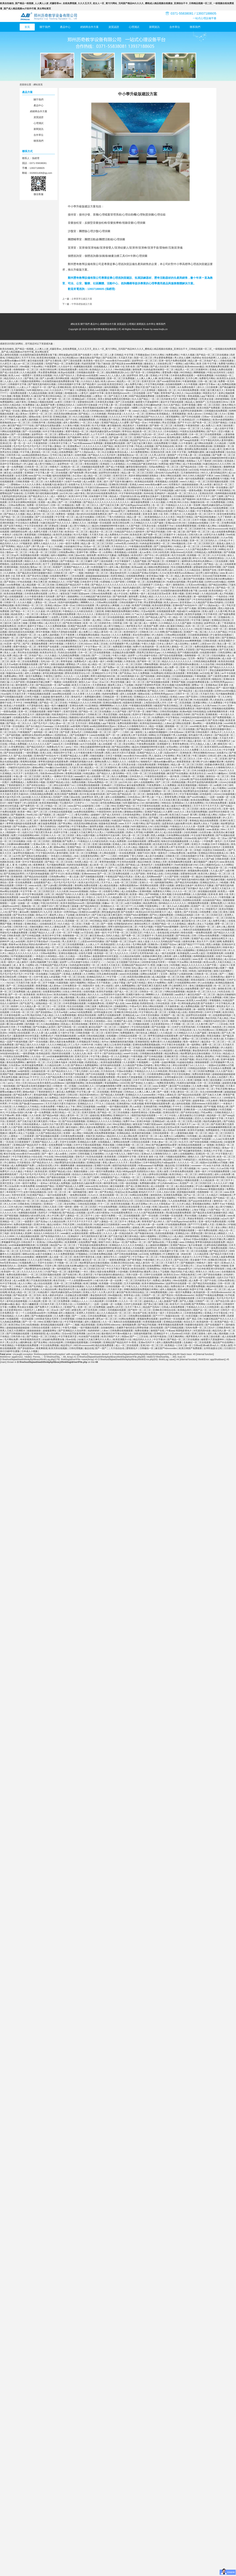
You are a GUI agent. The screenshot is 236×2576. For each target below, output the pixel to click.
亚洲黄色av (89, 979)
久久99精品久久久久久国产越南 (147, 522)
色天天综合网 (178, 555)
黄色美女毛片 (223, 1006)
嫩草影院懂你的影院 (137, 466)
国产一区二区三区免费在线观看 (104, 469)
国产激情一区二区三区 (59, 399)
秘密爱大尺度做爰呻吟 (147, 402)
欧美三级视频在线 (127, 1277)
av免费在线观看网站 (85, 811)
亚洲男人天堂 (158, 449)
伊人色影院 (158, 635)
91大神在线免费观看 (188, 390)
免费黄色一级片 (137, 593)
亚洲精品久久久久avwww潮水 (54, 688)
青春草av (13, 944)
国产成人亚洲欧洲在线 (60, 387)
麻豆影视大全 (208, 587)
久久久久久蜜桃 (175, 449)
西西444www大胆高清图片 (206, 1103)
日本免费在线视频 (77, 599)
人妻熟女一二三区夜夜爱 (22, 1136)
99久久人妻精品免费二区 (58, 926)
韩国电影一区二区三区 (97, 573)
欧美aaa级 (16, 458)
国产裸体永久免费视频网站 (85, 1065)
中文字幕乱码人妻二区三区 (153, 1012)
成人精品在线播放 (108, 885)
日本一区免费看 (83, 490)
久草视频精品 (204, 419)
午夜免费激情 (154, 785)
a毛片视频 (117, 1130)
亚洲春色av (95, 579)
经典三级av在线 (77, 555)
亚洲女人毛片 (90, 1292)
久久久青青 (79, 693)
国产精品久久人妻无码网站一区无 (37, 629)
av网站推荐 (120, 1018)
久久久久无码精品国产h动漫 (166, 941)
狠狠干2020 (144, 853)
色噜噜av (191, 461)
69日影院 (218, 461)
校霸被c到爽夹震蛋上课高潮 (219, 764)
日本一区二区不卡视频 (68, 932)
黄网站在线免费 (123, 800)
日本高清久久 (136, 776)
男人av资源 (206, 484)
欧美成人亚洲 (36, 720)
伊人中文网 (53, 1215)
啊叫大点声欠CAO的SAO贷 (138, 997)
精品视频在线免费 (194, 688)
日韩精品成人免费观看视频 (208, 552)
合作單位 (174, 27)
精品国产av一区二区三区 (63, 1245)
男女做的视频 (7, 649)
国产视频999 (74, 437)
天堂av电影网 (148, 611)
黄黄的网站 (67, 791)
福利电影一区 (41, 732)
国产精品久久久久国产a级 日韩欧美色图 (208, 859)
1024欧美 (82, 1027)
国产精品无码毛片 (36, 747)
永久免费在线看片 (186, 387)
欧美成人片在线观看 (14, 705)
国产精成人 (85, 413)
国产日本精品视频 (164, 490)
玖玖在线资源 (172, 410)
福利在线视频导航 (61, 475)
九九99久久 (76, 808)
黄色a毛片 (76, 732)
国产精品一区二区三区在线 (53, 702)
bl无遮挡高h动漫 (202, 1330)
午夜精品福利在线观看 (86, 549)
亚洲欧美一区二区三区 (68, 528)
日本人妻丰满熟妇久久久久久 (39, 1239)
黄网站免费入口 (103, 761)
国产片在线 (72, 419)
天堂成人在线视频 (141, 520)
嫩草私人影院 (29, 708)
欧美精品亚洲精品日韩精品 (35, 490)
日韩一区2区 (224, 1283)
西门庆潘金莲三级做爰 (56, 525)
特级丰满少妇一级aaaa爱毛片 (125, 390)
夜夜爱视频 (30, 534)
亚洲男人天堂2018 (74, 1218)
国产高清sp (125, 673)
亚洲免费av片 (75, 446)
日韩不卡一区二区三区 (187, 693)
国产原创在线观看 (13, 752)
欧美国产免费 (151, 626)
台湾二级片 (33, 820)
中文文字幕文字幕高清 (36, 1038)
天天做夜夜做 (172, 1006)
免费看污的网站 (226, 363)
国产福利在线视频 (88, 461)
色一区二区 (158, 505)
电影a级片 (182, 611)
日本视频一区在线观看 (107, 749)
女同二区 (50, 894)
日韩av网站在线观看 (176, 635)
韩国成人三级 (23, 867)
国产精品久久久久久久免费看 (184, 749)
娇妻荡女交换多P (185, 885)
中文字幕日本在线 (148, 629)
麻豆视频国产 (201, 862)
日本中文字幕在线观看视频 (87, 1145)
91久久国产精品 (140, 399)
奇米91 (103, 1030)
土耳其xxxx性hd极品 (196, 584)
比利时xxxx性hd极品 (215, 581)
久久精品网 (115, 738)
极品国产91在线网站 (223, 1342)
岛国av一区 (225, 814)
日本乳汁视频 (32, 696)
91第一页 (6, 1030)
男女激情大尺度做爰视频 (155, 499)
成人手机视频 (226, 593)
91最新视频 (118, 461)
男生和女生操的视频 (190, 458)
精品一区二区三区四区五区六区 (89, 1268)
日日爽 (187, 1227)
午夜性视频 (225, 897)
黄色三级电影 (58, 859)
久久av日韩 (222, 1168)
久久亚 (66, 1065)
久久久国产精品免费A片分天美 (201, 549)
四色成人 (38, 520)
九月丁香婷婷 (204, 461)
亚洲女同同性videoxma (152, 1139)
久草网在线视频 (99, 416)
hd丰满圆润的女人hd (38, 390)
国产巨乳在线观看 (108, 1050)
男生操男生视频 (195, 581)
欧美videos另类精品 (57, 717)
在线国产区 (125, 1257)
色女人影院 (152, 1030)
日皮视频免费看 (24, 520)
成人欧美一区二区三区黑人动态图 (107, 864)
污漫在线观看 (65, 579)
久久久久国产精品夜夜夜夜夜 (143, 741)
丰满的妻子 (101, 867)
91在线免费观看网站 (67, 640)
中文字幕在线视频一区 (139, 658)
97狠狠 (138, 1021)
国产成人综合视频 (9, 629)
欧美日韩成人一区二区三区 (66, 1112)
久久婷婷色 (10, 573)
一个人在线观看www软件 (80, 1280)
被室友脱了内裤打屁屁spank (75, 593)
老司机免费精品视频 (110, 803)
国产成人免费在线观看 (29, 691)
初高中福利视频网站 (68, 602)
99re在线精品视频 (64, 1156)
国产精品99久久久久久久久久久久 (73, 499)
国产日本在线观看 (191, 416)
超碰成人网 (138, 1227)
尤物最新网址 (121, 1006)
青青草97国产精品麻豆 (154, 729)
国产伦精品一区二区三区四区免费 (132, 564)
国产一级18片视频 (225, 688)
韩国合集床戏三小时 (191, 1274)
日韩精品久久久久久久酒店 (113, 1174)
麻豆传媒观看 (132, 971)
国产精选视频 (83, 1248)
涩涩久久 (199, 1118)
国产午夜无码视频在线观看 (74, 968)
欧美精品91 (216, 1050)
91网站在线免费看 (139, 1195)
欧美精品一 (171, 1345)
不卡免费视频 (24, 1027)
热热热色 (24, 567)
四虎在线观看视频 (164, 1233)
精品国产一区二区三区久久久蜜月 (84, 859)
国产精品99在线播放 (205, 517)
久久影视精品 (118, 464)
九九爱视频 (6, 959)
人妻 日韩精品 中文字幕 (121, 354)
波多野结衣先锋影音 (109, 472)
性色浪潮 (85, 425)
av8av (73, 1012)
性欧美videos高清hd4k (52, 773)
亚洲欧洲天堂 (171, 1056)
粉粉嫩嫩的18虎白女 (82, 779)
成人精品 (179, 1236)
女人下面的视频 (178, 859)
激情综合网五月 (142, 923)
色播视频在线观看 (83, 366)
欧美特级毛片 (131, 632)
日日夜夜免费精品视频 (80, 396)
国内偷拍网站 (153, 803)
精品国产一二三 (65, 814)
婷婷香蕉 (22, 758)
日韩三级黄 (91, 1006)
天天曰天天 (46, 1068)
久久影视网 (83, 676)
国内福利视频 (94, 903)
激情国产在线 (210, 570)
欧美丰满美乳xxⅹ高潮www (218, 747)
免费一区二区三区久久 (87, 505)
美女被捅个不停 (178, 741)
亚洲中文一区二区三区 (41, 413)
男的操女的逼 (115, 413)
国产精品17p (148, 909)
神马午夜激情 (148, 758)
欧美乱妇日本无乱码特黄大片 (151, 912)
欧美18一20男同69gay (66, 912)
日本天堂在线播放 (150, 1015)
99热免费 (59, 979)
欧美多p (23, 944)
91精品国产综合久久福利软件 (130, 531)
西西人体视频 (123, 826)
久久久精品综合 (193, 570)
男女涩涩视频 (169, 422)
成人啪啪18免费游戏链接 (157, 567)
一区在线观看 (27, 1318)
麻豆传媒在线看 (36, 360)
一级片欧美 (78, 570)
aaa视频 (101, 1106)
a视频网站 (180, 1136)
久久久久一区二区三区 (185, 891)
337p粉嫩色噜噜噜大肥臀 (109, 1086)
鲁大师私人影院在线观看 (132, 767)
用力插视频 (190, 1168)
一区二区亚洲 (220, 758)
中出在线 (49, 1156)
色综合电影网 (209, 357)
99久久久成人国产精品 (119, 838)
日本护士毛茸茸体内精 (142, 953)
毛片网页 (105, 971)
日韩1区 (212, 755)
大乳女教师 (212, 1100)
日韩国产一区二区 (151, 1295)
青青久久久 (202, 1271)
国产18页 (111, 794)
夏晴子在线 (6, 702)
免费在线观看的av (129, 885)
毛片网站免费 (139, 944)
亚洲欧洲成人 (115, 490)
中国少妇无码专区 (216, 372)
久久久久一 (70, 676)
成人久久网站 (25, 1283)
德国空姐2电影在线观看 (143, 1115)
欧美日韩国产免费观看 (209, 408)
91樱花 (101, 540)
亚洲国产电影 (7, 1074)
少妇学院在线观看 (98, 629)
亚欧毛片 (215, 791)
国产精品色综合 (189, 466)
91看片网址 (139, 823)
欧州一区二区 (23, 1080)
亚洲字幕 (194, 537)
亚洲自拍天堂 (103, 614)
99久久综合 (183, 502)
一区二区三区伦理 (150, 590)
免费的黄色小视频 (36, 782)
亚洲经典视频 (7, 522)
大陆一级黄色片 (167, 508)
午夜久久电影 (148, 643)
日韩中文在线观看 (9, 461)
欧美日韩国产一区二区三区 (82, 590)
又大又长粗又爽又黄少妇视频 (174, 800)
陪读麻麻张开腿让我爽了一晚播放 (44, 682)
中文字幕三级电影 (200, 620)
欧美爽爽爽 (71, 1242)
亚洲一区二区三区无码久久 (204, 540)
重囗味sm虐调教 (15, 1024)
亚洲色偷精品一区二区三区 (68, 1159)
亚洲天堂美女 (7, 1183)
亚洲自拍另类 (229, 408)
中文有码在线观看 (202, 599)
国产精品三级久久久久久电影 (31, 1044)
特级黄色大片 (53, 608)
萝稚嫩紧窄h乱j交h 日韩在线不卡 (18, 1242)
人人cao (146, 897)
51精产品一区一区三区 (134, 1074)
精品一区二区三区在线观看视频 (189, 617)
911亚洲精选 (92, 705)
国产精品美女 (95, 649)
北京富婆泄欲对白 (160, 1024)
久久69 (190, 847)
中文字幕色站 (173, 717)
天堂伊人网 (51, 1265)
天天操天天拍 (207, 693)
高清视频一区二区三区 (199, 555)
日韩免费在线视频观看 (88, 785)
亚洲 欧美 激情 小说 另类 (156, 514)
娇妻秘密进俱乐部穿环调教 (208, 567)
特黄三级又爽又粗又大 (212, 390)
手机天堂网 (221, 1089)
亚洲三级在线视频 (101, 844)
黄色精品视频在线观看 (52, 1324)
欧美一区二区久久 (103, 1000)
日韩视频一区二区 (136, 581)
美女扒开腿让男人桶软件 (222, 1239)
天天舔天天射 (125, 357)
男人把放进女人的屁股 (222, 699)
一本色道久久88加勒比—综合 (146, 478)
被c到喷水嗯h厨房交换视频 (31, 699)
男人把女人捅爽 (182, 357)
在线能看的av (225, 525)
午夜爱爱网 (51, 366)
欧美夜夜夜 (30, 994)
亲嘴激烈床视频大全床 (32, 461)
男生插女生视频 (180, 540)
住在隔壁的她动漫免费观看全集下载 (39, 354)
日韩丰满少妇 (38, 717)
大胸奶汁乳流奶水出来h (25, 428)
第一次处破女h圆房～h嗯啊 (124, 408)
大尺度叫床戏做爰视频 (45, 449)
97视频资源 (26, 543)
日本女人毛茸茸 (59, 1118)
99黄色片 (55, 466)
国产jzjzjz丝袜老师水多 (200, 1201)
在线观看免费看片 (59, 576)
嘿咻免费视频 (151, 664)
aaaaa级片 (201, 720)
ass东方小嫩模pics (218, 773)
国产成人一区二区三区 (126, 991)
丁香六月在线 (176, 587)
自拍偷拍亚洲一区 (40, 1071)
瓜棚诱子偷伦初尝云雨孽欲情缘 (132, 1327)
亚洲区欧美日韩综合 (105, 608)
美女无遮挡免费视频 (197, 811)
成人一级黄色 (150, 623)
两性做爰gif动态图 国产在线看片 (75, 354)
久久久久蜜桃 (93, 693)
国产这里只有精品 (13, 525)
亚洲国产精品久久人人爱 (77, 567)
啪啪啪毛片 (147, 761)
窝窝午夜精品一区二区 (77, 431)
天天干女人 (107, 882)
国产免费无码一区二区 (32, 806)
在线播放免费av (21, 717)
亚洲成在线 (104, 520)
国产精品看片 (89, 384)
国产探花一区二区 (143, 1100)
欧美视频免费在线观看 (218, 366)
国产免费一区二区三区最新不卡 (159, 534)
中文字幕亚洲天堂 (67, 1336)
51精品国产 (56, 974)
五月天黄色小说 (64, 1304)
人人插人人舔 (126, 1159)
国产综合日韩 (181, 1260)
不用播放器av (142, 354)
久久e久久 (58, 920)
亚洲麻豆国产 (185, 599)
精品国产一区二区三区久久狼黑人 (171, 918)
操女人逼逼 (154, 637)
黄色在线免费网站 (99, 558)
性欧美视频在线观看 (55, 437)
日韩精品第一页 (173, 419)
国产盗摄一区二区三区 (121, 437)
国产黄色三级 (31, 378)
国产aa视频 (64, 685)
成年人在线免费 (128, 693)
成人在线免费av (129, 891)
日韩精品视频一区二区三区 (98, 732)
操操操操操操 (34, 1330)
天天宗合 (217, 1053)
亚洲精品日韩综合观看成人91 (213, 853)
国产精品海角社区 (9, 366)
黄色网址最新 (174, 437)
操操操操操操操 (190, 484)
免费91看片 (156, 1041)
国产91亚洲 (198, 714)
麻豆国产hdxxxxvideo (166, 1348)
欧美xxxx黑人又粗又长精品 (14, 549)
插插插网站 (74, 596)
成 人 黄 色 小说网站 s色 (19, 864)
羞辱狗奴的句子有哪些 (177, 1139)
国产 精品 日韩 (208, 988)
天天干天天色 (28, 357)
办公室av (77, 475)
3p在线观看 (91, 658)
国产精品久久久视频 (184, 511)
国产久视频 (191, 608)
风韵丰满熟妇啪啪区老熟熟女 (144, 475)
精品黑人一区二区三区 (128, 381)
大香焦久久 (176, 514)
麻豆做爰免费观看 (215, 452)
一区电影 (171, 962)
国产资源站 (10, 581)
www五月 (58, 744)
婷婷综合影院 (206, 1174)
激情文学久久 (135, 1068)
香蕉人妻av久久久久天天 (19, 1000)
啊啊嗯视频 (200, 372)
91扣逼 (157, 428)
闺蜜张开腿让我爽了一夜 (119, 410)
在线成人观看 (119, 770)
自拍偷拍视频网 (174, 384)
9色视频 (45, 555)
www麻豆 (65, 1233)
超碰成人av (15, 1189)
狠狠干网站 (175, 464)
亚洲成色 (229, 461)
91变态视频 (225, 1109)
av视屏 (217, 785)
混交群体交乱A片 (150, 770)
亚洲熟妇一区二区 (161, 791)
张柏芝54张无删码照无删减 (81, 900)
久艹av (72, 443)
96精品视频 (98, 1147)
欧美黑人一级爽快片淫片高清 (72, 649)
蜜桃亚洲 (180, 378)
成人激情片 (131, 791)
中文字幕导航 (179, 396)
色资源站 (81, 870)
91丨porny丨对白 (70, 747)
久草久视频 (165, 894)
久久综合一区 (38, 1056)
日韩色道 (127, 959)
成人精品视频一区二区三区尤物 (38, 584)
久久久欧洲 (63, 891)
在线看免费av (163, 396)
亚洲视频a (120, 1239)
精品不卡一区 (39, 387)
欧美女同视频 (73, 873)
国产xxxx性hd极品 (196, 797)
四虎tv (129, 832)
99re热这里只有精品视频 (176, 979)
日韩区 (103, 1310)
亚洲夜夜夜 (211, 714)
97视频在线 (120, 658)
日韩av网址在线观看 (107, 602)
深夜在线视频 (58, 664)
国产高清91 (26, 637)
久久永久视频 (158, 502)
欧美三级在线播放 (212, 1080)
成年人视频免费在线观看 (40, 1230)
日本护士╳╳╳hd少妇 (87, 803)
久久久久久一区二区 (134, 413)
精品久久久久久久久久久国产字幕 (199, 965)
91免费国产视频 (211, 1265)
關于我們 (45, 27)
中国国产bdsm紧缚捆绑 (136, 915)
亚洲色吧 (11, 1121)
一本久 (50, 1021)
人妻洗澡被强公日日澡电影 (191, 1115)
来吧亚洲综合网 (107, 817)
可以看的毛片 (66, 803)
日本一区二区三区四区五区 (201, 543)
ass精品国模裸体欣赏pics (35, 455)
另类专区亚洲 (18, 1195)
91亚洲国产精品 (35, 1195)
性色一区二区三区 (70, 608)
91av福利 (6, 693)
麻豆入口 (44, 428)
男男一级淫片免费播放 (30, 676)
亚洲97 (223, 820)
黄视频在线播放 (216, 1189)
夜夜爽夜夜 (88, 608)
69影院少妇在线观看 (19, 1033)
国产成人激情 (23, 1209)
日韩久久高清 (58, 1030)
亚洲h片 (227, 449)
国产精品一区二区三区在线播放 (212, 354)
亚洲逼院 (105, 464)
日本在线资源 (62, 726)
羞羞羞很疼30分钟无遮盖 (106, 956)
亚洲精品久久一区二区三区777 (117, 906)
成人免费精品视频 (226, 384)
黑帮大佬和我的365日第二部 (105, 676)
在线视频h (112, 1035)
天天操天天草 (19, 693)
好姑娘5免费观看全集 (198, 682)
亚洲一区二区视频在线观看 (32, 711)
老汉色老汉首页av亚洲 (159, 593)
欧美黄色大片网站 (36, 1177)
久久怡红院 (6, 1106)
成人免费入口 (208, 425)
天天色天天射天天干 (197, 670)
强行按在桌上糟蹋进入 (147, 1033)
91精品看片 (44, 1292)
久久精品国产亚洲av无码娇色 (143, 573)
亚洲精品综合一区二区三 (133, 637)
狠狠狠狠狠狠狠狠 (153, 419)
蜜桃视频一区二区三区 (117, 449)
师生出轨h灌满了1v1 (64, 785)
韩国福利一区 (205, 785)
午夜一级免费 (127, 387)
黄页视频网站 (173, 416)
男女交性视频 (118, 682)
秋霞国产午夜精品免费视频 (210, 1295)
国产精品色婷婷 (57, 1094)
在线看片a (74, 484)
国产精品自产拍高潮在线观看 (28, 909)
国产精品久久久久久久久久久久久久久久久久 (106, 502)
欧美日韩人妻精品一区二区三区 (176, 646)
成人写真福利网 (17, 817)
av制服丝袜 (195, 611)
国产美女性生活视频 (38, 576)
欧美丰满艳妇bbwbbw (153, 1283)
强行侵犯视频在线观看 (47, 493)
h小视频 (47, 475)
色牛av (105, 1041)
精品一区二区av (219, 838)
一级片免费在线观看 (207, 1230)
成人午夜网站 (219, 788)
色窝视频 (125, 749)
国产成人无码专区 (111, 814)
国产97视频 (210, 1106)
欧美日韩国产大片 (110, 1336)
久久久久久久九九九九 (120, 1198)
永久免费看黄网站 (140, 452)
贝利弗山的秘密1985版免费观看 (148, 1097)
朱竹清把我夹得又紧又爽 (94, 1236)
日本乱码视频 (172, 873)
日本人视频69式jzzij (209, 864)
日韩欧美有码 (224, 1327)
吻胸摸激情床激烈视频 (157, 767)
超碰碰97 (96, 814)
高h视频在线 (71, 393)
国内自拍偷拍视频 (146, 640)
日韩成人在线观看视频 (150, 1130)
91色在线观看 (201, 699)
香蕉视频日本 (170, 738)
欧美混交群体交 (115, 384)
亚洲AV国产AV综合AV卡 (185, 605)
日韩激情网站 (70, 1000)
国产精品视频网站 (135, 461)
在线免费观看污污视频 (166, 443)
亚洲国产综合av (142, 437)
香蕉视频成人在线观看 (167, 481)
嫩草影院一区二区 (9, 729)
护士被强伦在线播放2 (221, 635)
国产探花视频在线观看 (158, 682)
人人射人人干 (24, 387)
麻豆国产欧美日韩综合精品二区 (50, 396)
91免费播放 (29, 405)
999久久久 (216, 1097)
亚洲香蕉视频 (110, 758)
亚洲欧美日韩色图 (118, 484)
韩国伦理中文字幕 (62, 752)
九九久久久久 (186, 629)
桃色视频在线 (63, 587)
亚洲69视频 (145, 891)
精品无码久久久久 (13, 378)
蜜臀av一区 (198, 685)
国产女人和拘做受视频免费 (164, 458)
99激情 (23, 1227)
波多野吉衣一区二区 (26, 499)
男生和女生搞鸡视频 (28, 652)
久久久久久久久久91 (166, 596)
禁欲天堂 (140, 387)
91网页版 (163, 464)
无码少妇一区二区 (49, 661)
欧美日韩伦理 (192, 587)
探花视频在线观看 (207, 891)
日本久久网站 (157, 354)
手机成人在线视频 (144, 446)
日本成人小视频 (29, 1351)
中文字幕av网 (7, 1115)
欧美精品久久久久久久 (101, 369)
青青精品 (194, 820)
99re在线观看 (180, 1280)
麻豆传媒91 (72, 1127)
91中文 (7, 909)
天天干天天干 (203, 496)
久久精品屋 (167, 1033)
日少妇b (44, 419)
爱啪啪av (16, 484)
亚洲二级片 (103, 481)
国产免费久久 (47, 779)
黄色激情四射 (81, 579)
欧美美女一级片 (147, 1000)
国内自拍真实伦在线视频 (22, 632)
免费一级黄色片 (26, 658)
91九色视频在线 (72, 829)
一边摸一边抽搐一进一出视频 (24, 903)
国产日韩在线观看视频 (126, 1254)
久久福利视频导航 (149, 614)
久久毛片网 (10, 608)
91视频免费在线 (96, 1003)
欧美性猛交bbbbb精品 (151, 723)
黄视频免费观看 (87, 419)
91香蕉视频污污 (99, 567)
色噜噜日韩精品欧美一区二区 (89, 791)
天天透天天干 (172, 1262)
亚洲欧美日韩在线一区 (220, 1260)
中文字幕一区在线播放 (216, 487)
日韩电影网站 (154, 372)
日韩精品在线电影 (184, 915)
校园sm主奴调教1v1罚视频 (214, 1162)
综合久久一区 (34, 817)
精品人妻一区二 (46, 499)
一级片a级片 (11, 929)
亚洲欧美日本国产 (60, 708)
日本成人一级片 (163, 584)
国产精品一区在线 (10, 410)
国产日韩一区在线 (131, 1265)
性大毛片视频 (99, 425)
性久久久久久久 (86, 614)
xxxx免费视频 (13, 584)
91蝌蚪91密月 (161, 859)
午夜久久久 (150, 932)
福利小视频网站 (59, 555)
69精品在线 (149, 1127)
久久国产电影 (133, 525)
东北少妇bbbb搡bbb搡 (211, 1091)
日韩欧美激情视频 (193, 1106)
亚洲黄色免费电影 (188, 399)
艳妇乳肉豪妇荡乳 (18, 416)
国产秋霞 (156, 897)
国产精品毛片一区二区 (90, 909)
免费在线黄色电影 (201, 1074)
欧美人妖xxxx (108, 381)
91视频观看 (12, 1318)
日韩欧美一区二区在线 (206, 974)
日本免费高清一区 (72, 985)
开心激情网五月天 (168, 794)
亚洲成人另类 (160, 862)
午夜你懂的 (155, 422)
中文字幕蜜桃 (55, 1251)
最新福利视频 (43, 714)
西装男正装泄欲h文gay (118, 540)
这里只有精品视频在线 (35, 1192)
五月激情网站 (18, 390)
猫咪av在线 (144, 693)
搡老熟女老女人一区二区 (62, 870)
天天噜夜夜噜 (204, 1027)
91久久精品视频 (81, 416)
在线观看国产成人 (43, 882)
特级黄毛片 (212, 909)
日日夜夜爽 (212, 387)
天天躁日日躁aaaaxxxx (97, 487)
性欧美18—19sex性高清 (168, 558)
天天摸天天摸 (153, 838)
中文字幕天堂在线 (186, 1177)
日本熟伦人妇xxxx (174, 549)
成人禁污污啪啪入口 (45, 464)
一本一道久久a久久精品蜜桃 (175, 906)
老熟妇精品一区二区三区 (49, 1003)
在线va (124, 1218)
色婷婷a (196, 357)
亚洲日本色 (187, 867)
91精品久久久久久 (63, 1050)
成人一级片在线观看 (165, 953)
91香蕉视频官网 (176, 829)
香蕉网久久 (27, 396)
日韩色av (128, 1091)
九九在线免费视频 (177, 1201)
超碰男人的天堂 (115, 1307)
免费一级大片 (11, 469)
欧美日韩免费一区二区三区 (77, 844)
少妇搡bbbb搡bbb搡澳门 (37, 617)
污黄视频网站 (133, 729)
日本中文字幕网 (213, 1012)
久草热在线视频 (30, 1289)
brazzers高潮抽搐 (79, 891)
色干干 (46, 564)
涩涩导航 (87, 829)
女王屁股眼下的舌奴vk (128, 962)
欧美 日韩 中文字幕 (207, 363)
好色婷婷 (47, 920)
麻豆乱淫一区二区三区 (94, 1260)
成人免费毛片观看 (38, 531)
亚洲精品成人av (131, 1015)
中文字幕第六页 (224, 1153)
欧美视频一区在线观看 (100, 522)
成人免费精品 (36, 959)
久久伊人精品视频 (165, 487)
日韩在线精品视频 (95, 1035)
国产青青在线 (150, 1068)
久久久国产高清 (224, 1071)
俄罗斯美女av (101, 779)
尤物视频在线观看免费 (93, 466)
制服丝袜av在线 (14, 673)
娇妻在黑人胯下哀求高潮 (134, 735)
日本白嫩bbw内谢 (153, 405)
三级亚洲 (98, 611)
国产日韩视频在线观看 (12, 696)
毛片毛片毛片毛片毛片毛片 (27, 446)
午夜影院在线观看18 (156, 776)
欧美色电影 (196, 962)
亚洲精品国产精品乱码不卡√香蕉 (73, 584)
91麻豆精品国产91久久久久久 (149, 416)
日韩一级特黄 (65, 1206)
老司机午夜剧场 (44, 658)
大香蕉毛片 (71, 643)
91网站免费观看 (19, 888)
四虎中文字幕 (61, 832)
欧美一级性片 (8, 962)
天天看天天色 (13, 1124)
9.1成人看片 (215, 449)
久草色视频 (222, 396)
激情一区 (93, 1192)
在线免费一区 (114, 1089)
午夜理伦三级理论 (53, 676)
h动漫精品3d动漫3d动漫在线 (196, 717)
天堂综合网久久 (174, 1313)
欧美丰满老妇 (130, 738)
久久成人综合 (124, 944)
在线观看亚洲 (70, 682)
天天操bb (230, 1038)
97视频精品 (203, 1097)
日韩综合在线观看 (85, 605)
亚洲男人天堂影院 (185, 649)
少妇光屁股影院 (104, 729)
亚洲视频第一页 (222, 446)
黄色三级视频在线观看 (201, 985)
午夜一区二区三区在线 (74, 976)
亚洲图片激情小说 (135, 994)
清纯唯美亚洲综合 (13, 1097)
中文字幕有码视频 (189, 794)
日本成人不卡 (226, 540)
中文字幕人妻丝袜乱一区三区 (35, 452)
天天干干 (117, 968)
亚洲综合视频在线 (112, 702)
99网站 (222, 549)
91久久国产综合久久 (64, 375)
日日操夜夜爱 (103, 688)
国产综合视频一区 (161, 1027)
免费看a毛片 (81, 661)
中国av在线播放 (125, 1071)
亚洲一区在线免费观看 (20, 882)
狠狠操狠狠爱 (202, 1062)
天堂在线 (92, 399)
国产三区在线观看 (125, 402)
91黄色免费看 (48, 1106)
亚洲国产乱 (70, 1307)
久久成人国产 (217, 870)
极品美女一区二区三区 (101, 531)
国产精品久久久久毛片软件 (102, 455)
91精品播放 (89, 773)
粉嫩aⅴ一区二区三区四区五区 (96, 1097)
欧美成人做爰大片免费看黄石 (177, 806)
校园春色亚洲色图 (132, 702)
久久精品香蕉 (202, 1254)
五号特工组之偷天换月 (62, 455)
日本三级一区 (185, 1345)
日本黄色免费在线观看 (182, 375)
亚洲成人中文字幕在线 (216, 1313)
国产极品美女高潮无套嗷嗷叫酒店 (35, 573)
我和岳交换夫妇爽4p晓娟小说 (73, 1265)
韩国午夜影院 (203, 708)
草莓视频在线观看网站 (223, 708)
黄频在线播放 (81, 1171)
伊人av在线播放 (206, 982)
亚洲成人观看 (215, 520)
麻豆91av (24, 1077)
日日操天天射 (47, 1304)
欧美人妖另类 (57, 1127)
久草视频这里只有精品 (108, 419)
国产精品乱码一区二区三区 (131, 794)
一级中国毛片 (170, 478)
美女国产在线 (140, 1313)
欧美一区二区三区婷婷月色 (192, 528)
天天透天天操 (96, 534)
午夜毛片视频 (146, 926)
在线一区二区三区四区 (39, 841)
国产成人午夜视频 (115, 466)
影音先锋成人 (80, 387)
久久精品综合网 (209, 593)
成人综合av (230, 959)
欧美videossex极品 (195, 366)
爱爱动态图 (197, 1233)
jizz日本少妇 (66, 493)
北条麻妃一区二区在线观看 (132, 888)
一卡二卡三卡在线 (166, 1115)
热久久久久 (94, 994)
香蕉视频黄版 (179, 413)
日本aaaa (180, 1000)
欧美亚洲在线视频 (46, 357)
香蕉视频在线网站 (201, 1204)
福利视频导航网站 (164, 882)
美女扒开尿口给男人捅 (160, 570)
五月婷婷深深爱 (175, 1047)
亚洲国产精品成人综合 (58, 782)
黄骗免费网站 (134, 1127)
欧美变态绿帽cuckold (58, 867)
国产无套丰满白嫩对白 (122, 481)
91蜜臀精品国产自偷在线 (118, 720)
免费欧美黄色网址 (166, 1083)
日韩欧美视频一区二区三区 (30, 481)
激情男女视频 (96, 826)
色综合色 (182, 534)
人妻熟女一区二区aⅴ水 (45, 602)
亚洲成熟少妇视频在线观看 (178, 1009)
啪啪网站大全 (81, 1124)
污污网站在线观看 (86, 540)
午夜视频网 (143, 1062)
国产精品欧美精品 (52, 1130)
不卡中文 (18, 702)
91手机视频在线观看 (21, 956)
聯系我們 (195, 27)
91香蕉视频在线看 (152, 1321)
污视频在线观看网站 (30, 381)
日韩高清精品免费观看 (205, 661)
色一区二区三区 (222, 985)
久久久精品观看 (28, 372)
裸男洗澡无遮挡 (118, 487)
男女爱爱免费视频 (163, 357)
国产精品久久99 (155, 691)
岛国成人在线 (227, 626)
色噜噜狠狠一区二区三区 (26, 369)
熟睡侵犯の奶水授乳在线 (82, 717)
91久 (115, 947)
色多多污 (187, 1257)
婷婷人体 (164, 626)
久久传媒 (126, 605)
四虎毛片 (79, 1018)
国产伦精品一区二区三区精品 (42, 1336)
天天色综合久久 (119, 546)
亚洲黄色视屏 (85, 1000)
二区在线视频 (129, 469)
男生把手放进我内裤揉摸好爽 (21, 558)
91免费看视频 (218, 502)
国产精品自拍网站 (218, 584)
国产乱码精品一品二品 (41, 1286)
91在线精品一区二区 (203, 1227)
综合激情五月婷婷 (181, 714)
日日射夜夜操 (183, 1165)
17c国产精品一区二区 (150, 408)
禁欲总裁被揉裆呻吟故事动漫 (95, 747)
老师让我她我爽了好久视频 (44, 962)
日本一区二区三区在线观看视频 (205, 434)
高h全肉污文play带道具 (167, 472)
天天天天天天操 (195, 487)
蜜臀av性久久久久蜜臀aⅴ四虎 (74, 434)
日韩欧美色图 (210, 640)
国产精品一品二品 (213, 564)
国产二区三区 (163, 782)
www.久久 (105, 375)
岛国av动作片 (171, 752)
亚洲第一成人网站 (47, 502)
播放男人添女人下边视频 (121, 685)
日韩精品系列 (13, 357)
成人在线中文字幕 (224, 428)
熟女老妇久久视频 (142, 720)
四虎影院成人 (62, 735)
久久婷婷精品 (101, 484)
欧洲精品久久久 (57, 581)
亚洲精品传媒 (94, 1162)
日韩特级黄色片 (78, 714)
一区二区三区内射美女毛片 (164, 399)
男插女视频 (109, 1145)
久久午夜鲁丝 (63, 779)
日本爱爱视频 (72, 744)
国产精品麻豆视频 (215, 879)
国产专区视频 (217, 1086)
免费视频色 (124, 555)
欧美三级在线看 (225, 425)
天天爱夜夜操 (99, 685)
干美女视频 (44, 708)
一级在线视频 (155, 879)
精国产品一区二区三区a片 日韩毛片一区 (214, 1310)
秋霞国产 (58, 567)
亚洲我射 (29, 472)
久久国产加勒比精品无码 (49, 1133)
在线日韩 (83, 369)
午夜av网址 (37, 366)
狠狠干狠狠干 (55, 711)
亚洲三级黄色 (8, 387)
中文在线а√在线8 (41, 408)
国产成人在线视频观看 (12, 596)
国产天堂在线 (191, 912)
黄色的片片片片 (147, 1192)
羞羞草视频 (74, 1271)
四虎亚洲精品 (118, 576)
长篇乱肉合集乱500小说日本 (55, 879)
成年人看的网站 (71, 422)
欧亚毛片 (175, 1304)
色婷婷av (101, 1136)
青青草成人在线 (180, 537)
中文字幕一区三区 (64, 517)
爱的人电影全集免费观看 (63, 1041)
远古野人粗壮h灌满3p (207, 573)
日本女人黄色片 (165, 643)
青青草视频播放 (127, 788)
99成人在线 (22, 1286)
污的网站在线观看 (115, 832)
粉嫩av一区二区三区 (113, 903)
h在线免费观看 (221, 508)
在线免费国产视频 (87, 1242)
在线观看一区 (187, 876)
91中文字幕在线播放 (53, 431)
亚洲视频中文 (173, 561)
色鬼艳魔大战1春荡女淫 (54, 484)
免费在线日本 (105, 1006)
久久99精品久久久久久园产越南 (175, 623)
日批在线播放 (218, 655)
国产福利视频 (13, 735)
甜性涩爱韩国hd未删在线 (186, 664)
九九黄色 (84, 640)
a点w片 (225, 1218)
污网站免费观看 (8, 691)
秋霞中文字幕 (197, 1289)
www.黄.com (226, 573)
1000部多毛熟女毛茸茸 (59, 838)
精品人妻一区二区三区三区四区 (137, 472)
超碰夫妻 (186, 558)
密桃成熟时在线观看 (33, 437)
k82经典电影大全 (130, 676)
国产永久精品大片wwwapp (40, 726)
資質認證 (113, 27)
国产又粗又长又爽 (109, 505)
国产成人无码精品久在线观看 (15, 540)
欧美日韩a (14, 1324)
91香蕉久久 (84, 741)
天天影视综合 (24, 1162)
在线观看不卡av (165, 525)
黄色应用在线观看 (87, 1015)
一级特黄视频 (93, 570)
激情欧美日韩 (225, 988)
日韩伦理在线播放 (169, 711)
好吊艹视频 (153, 393)
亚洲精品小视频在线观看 (41, 402)
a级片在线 (180, 490)
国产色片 (212, 431)
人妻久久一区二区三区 (62, 929)
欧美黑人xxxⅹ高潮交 (197, 1000)
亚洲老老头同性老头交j (43, 649)
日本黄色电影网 (68, 749)
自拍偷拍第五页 (48, 923)
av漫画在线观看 (74, 1030)
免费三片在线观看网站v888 (25, 835)
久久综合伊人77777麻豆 (62, 390)
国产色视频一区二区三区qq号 (121, 941)
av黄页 (59, 402)
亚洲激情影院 (142, 1041)
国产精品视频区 (170, 938)
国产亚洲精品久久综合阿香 (125, 1180)
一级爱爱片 (26, 375)
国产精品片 (149, 587)
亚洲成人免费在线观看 (221, 369)
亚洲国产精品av (178, 1245)
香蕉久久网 (146, 1180)
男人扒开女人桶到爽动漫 (156, 929)
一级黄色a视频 (194, 490)
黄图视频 (56, 841)
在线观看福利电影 (222, 1015)
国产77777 (152, 461)
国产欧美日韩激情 (72, 623)
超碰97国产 (119, 729)
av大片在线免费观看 (85, 478)
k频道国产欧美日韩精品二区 (168, 705)
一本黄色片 (6, 534)
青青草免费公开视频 (223, 546)
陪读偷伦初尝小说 (22, 449)
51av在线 (56, 941)
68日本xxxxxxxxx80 (84, 1345)
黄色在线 (137, 405)
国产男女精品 (107, 1192)
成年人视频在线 (168, 1289)
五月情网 (171, 387)
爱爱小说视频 (167, 885)
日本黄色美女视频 (104, 402)
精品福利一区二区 (53, 1089)
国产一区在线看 (150, 1215)
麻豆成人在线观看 (13, 472)
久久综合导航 (140, 570)
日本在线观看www (136, 1239)
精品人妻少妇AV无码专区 (188, 576)
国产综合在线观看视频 (171, 655)
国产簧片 (61, 596)
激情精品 (68, 549)
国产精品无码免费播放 (143, 540)
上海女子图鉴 (119, 982)
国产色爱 (65, 732)
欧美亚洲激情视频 (187, 785)
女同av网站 (172, 747)
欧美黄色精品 (156, 549)
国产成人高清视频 (119, 440)
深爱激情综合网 (85, 402)
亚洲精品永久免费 (87, 1142)
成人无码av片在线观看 (172, 614)
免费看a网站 (172, 354)
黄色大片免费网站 (157, 982)
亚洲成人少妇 (119, 844)
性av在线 (71, 1339)
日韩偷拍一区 (25, 976)
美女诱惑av (85, 956)
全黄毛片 (27, 829)
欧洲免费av (134, 770)
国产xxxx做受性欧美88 (169, 381)
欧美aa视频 (132, 1192)
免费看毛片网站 (207, 378)
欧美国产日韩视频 (141, 605)
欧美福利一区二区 (10, 1271)
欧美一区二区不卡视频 (43, 982)
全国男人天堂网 (59, 617)
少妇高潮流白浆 (84, 1224)
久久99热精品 (169, 652)
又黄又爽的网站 (176, 1336)
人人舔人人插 (118, 375)
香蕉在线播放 (214, 1035)
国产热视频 (143, 366)
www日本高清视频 (129, 974)
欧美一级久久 (210, 726)
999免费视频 (31, 702)
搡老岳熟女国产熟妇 (90, 357)
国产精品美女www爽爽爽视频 (127, 363)
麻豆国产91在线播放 (194, 579)
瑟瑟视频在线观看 (60, 564)
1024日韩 (125, 1083)
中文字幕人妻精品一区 (54, 446)
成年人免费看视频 (182, 956)
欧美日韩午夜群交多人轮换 (200, 1206)
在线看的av (132, 779)
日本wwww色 (194, 817)
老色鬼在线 (125, 714)
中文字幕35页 (210, 614)
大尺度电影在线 (35, 705)
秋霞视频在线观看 (29, 555)
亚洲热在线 (57, 1218)
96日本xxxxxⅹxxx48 (217, 528)
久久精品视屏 (97, 1301)
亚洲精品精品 (124, 1133)
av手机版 (181, 487)
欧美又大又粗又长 (81, 685)
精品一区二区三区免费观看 (147, 867)
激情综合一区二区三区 (218, 776)
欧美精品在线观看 (144, 481)
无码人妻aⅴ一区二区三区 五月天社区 (68, 723)
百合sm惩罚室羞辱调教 (215, 576)
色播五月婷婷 (100, 490)
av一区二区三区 (201, 1124)
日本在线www (176, 732)
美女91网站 (129, 744)
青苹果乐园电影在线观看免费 (53, 761)
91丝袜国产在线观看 (201, 1139)
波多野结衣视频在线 (73, 487)
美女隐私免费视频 (209, 1047)
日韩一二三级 (102, 806)
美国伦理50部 (196, 1012)
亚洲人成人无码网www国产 (149, 876)
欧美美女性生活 (48, 652)
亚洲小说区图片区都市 (27, 879)
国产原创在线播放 (212, 1274)
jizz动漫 (102, 384)
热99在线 (148, 493)
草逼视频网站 (111, 1083)
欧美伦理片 (137, 555)
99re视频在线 (179, 543)
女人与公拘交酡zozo (68, 357)
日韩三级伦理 (171, 440)
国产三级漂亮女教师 (218, 676)
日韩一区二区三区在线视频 (181, 729)
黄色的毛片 (166, 664)
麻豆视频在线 (114, 425)
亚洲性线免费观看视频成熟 (147, 1044)
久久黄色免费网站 (195, 803)
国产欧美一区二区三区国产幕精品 (210, 422)
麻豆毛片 (4, 667)
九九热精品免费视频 (79, 617)
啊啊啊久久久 (88, 602)
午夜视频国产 (25, 732)
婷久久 (201, 387)
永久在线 (95, 1071)
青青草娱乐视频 (130, 1139)
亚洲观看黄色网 (142, 850)
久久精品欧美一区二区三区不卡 (199, 514)
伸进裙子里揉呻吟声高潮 (148, 685)
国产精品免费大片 (62, 1018)
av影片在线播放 (133, 903)
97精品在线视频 (77, 994)
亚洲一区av (69, 605)
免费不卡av (129, 1121)
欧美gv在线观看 (66, 372)
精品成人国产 (48, 1201)
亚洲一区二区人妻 (36, 399)
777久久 (99, 1103)
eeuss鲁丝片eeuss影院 (118, 360)
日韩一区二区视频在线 (210, 466)
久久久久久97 (220, 1183)
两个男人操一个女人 (43, 546)
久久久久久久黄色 (31, 484)
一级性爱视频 (31, 752)
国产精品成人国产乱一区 (159, 617)
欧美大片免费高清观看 (32, 791)
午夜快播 (86, 1038)
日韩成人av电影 (171, 1239)
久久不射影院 (112, 1147)
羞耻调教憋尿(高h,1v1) (118, 372)
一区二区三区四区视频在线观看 (212, 481)
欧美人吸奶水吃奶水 (46, 1168)
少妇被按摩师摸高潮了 (72, 646)
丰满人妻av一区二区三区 (138, 1109)
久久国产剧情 (118, 581)
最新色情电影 (96, 387)
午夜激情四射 (193, 425)
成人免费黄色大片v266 (117, 534)
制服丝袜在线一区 (200, 502)
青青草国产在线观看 (48, 646)
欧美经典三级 (70, 738)
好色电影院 (206, 794)
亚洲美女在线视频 (43, 375)
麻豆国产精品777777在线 (21, 425)
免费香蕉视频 (42, 1047)
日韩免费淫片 (156, 410)
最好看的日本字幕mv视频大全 (117, 1333)
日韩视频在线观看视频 (76, 1342)
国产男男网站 (8, 546)
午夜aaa (198, 867)
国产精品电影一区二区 (218, 826)
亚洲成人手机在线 (137, 1018)
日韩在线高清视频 (87, 1204)
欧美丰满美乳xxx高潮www (181, 573)
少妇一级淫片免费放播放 (102, 1171)
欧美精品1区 (189, 419)
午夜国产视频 (20, 959)
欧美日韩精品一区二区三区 (30, 605)
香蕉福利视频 (197, 1018)
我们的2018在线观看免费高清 (102, 493)
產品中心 (65, 27)
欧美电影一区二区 (120, 688)
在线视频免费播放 (135, 576)
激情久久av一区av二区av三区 (94, 682)
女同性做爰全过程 (52, 691)
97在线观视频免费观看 (110, 458)
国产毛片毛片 (41, 723)
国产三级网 (218, 496)
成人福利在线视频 (181, 1103)
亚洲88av (150, 413)
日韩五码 (101, 517)
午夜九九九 (120, 1153)
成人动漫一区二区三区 (93, 988)
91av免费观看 (25, 900)
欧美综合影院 (138, 1268)
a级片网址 (190, 363)
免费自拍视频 (79, 782)
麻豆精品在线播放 (38, 549)
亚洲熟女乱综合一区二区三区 (163, 1059)
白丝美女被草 (214, 1304)
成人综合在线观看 (204, 691)
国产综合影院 (153, 823)
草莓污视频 (15, 968)
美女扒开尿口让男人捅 (35, 458)
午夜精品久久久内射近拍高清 (172, 469)
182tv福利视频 (112, 1024)
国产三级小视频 (66, 1248)
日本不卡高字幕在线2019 (146, 1080)
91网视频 (52, 1313)
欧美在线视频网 (94, 1083)
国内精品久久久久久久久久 (173, 903)
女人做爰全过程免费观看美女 (91, 1289)
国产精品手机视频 (156, 531)
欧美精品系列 (185, 1310)
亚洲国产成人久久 (18, 440)
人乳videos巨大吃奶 (180, 1333)
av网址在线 (93, 708)
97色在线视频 (25, 581)
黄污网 (195, 761)
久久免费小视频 (209, 738)
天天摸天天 (112, 988)
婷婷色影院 (6, 508)
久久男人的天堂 (157, 455)
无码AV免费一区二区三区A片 (200, 1327)
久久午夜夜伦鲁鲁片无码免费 (40, 596)
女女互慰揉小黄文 (34, 770)
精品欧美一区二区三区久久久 (148, 431)
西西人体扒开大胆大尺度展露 (120, 752)
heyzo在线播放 (194, 393)
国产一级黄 (106, 923)
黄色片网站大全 (163, 1065)
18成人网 (231, 1268)
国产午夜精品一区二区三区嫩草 (76, 561)
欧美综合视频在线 (120, 520)
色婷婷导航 (64, 826)
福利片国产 (203, 838)
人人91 (3, 912)
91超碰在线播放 (185, 1062)
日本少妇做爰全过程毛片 (205, 770)
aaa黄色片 (180, 994)
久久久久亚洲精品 (99, 440)
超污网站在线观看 (204, 443)
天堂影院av (56, 549)
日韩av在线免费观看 (102, 593)
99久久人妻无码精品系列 (214, 472)
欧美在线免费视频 (13, 593)
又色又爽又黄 (168, 649)
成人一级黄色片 (59, 496)
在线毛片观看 (86, 953)
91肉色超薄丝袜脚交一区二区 (158, 369)
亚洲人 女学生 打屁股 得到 (207, 637)
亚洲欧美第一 (191, 1109)
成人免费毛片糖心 (134, 384)
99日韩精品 (186, 372)
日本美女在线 (38, 867)
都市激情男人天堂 (135, 617)
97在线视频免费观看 (219, 1171)
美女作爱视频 (142, 579)
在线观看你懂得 (208, 652)
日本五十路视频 (114, 755)
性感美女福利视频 (176, 581)
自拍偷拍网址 (124, 1227)
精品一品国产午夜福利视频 (36, 670)
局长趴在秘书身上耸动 (76, 758)
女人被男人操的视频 (28, 419)
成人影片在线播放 (85, 517)
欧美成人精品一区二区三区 (50, 947)
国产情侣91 (137, 670)
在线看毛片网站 (111, 891)
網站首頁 (38, 84)
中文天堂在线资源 (33, 525)
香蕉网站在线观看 (195, 829)
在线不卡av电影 (73, 481)
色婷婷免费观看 (110, 693)
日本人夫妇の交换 (166, 1192)
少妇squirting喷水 (115, 791)
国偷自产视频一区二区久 (13, 820)
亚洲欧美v (153, 944)
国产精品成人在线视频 (74, 1212)
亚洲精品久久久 (47, 1059)
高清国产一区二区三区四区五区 (113, 478)
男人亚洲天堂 (79, 708)
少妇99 (72, 1153)
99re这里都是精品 (122, 1124)
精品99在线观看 (215, 1286)
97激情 (84, 726)
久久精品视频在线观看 (28, 1236)
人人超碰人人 (224, 357)
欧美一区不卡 (95, 1053)
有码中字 (11, 764)
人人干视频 (180, 670)
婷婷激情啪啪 (222, 399)
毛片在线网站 (148, 1118)
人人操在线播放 (103, 808)
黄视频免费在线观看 (115, 443)
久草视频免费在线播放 (88, 635)
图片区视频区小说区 (185, 1089)
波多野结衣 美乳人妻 (138, 375)
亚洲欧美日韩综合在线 (126, 1012)
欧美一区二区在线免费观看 (25, 661)
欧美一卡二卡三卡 (165, 950)
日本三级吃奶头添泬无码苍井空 (126, 900)
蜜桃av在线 (27, 410)
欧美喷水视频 (76, 1062)
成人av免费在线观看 (177, 434)
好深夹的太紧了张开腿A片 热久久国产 (191, 888)
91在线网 (185, 1304)
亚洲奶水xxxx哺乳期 (89, 912)
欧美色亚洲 (136, 534)
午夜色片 (29, 1171)
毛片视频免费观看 (225, 693)
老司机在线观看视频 (17, 1301)
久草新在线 (130, 661)
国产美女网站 (41, 1342)
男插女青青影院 (195, 1218)
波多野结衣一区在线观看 (133, 1050)
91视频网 (41, 1009)
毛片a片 (133, 1230)
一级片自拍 (162, 587)
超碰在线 (94, 1115)
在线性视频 (81, 455)
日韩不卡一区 (124, 1038)
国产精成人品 (133, 864)
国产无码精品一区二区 (142, 528)
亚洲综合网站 (24, 587)
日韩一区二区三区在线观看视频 (108, 617)
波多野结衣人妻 (212, 623)
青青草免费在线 (138, 508)
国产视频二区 (156, 817)
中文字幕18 (51, 520)
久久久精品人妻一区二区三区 (35, 1006)
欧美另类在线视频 (120, 1204)
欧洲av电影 (186, 711)
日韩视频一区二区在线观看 (67, 1260)
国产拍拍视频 (148, 676)
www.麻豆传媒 (7, 699)
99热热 (193, 971)
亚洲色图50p (123, 1103)
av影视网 (75, 726)
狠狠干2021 (134, 1153)
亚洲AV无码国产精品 (217, 856)
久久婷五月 (6, 363)
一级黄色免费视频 (204, 375)
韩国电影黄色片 (184, 1330)
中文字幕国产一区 (29, 729)
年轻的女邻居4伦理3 (210, 469)
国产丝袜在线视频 (199, 1142)
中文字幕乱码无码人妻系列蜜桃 (217, 440)
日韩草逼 (117, 623)
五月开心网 (192, 378)
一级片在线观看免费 (56, 1195)
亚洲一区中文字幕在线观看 (30, 862)
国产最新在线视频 (56, 1177)
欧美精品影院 (108, 944)
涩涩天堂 (152, 508)
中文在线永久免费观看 (27, 522)
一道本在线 (175, 499)
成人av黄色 (145, 552)
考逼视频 (89, 1218)
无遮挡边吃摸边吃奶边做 (14, 496)
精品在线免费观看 (209, 820)
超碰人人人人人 (185, 947)
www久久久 (109, 1227)
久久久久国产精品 (218, 632)
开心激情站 (23, 608)
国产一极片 (48, 1153)
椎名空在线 (9, 1153)
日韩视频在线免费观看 (216, 410)
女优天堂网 (21, 475)
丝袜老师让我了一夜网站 (170, 363)
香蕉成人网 (183, 508)
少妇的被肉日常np (73, 546)
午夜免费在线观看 (146, 744)
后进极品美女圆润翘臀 (124, 652)
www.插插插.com (31, 620)
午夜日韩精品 (223, 1056)
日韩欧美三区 (61, 573)
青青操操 (18, 923)
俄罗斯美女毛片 (134, 626)
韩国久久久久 (31, 561)
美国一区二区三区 (143, 357)
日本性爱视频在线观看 (75, 1003)
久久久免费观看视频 (56, 626)
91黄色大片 (143, 979)
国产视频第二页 (47, 814)
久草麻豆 (108, 691)
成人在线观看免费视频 (223, 531)
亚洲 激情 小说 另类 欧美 (123, 366)
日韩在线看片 (203, 732)
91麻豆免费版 (65, 1080)
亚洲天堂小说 (7, 685)
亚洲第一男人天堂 (92, 667)
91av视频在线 (79, 469)
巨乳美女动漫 (207, 399)
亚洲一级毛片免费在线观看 (173, 360)
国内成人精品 (121, 508)
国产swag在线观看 (190, 440)
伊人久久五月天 (165, 1260)
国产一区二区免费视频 (70, 502)
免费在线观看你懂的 (205, 646)
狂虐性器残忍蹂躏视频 (216, 1245)
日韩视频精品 (133, 499)
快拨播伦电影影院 (194, 1324)
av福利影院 (88, 806)
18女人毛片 (127, 1100)
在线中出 (56, 1327)
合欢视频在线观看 (63, 764)
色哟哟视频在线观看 (225, 493)
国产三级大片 (7, 867)
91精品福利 (96, 894)
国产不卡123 (184, 422)
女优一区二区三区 (57, 1192)
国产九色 (226, 1033)
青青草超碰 (67, 661)
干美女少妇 (48, 971)
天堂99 (44, 835)
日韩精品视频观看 (96, 378)
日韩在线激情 (11, 800)
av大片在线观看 (88, 744)
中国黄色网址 (152, 906)
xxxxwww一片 (198, 1165)
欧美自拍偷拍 (61, 994)
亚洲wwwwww (88, 873)
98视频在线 (226, 1195)
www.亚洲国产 (160, 1086)
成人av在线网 (18, 941)
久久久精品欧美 (69, 741)
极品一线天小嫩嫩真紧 (56, 705)
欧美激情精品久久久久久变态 (160, 517)
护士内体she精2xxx (71, 620)
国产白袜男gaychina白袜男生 (136, 505)
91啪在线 (122, 817)
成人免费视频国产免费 (23, 1165)
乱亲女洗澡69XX (77, 850)
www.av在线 (35, 885)
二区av (198, 1265)
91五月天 (163, 749)
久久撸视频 (168, 620)
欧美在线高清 (78, 428)
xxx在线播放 (132, 859)
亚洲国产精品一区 (126, 806)
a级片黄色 (21, 402)
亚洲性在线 (127, 696)
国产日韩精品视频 (67, 449)
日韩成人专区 (20, 508)
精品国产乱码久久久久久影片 (53, 558)
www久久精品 (140, 410)
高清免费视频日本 (156, 581)
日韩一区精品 (170, 408)
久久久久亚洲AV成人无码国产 (118, 579)
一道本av (76, 408)
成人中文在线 (121, 593)
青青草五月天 (96, 1024)
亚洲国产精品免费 (77, 626)
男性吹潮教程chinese (204, 752)
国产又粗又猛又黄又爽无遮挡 (107, 915)
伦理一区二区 (101, 354)
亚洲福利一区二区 (27, 635)
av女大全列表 (214, 1165)
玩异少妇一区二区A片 (153, 434)
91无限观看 (43, 1245)
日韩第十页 (70, 402)
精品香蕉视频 (88, 1324)
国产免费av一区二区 (114, 667)
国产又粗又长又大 (155, 387)
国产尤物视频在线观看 (92, 876)
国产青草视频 (135, 1260)
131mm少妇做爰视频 (224, 794)
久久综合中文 (65, 366)
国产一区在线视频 (20, 434)
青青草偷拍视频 (107, 862)
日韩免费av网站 (67, 552)
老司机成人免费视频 (60, 1183)
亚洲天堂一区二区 (148, 1136)
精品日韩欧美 (145, 862)
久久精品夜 (221, 443)
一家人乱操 (73, 876)
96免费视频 (102, 717)
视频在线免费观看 (9, 897)
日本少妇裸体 (101, 738)
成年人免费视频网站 (125, 985)
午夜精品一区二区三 (131, 1177)
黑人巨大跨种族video (94, 410)
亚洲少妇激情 (159, 520)
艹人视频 (177, 1147)
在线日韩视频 (161, 826)
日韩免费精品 (39, 1209)
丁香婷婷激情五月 (15, 785)
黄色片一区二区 (90, 437)
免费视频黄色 (127, 1033)
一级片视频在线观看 (165, 1100)
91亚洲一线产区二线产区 (17, 643)
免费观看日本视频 (122, 646)
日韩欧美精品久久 (224, 1112)
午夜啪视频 (163, 640)
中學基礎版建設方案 (81, 304)
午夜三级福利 (199, 755)
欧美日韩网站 (60, 1068)
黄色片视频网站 (152, 900)
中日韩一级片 (112, 537)
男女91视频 (91, 472)
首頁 (27, 27)
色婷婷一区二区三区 (83, 511)
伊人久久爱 (22, 720)
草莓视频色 (164, 764)
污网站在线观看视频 (10, 431)
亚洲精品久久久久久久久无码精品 (151, 696)
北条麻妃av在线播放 (117, 434)
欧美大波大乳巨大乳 (10, 797)
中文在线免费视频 (108, 1206)
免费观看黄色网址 (36, 1021)
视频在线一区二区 (167, 390)
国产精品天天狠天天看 (107, 1218)
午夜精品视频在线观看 (39, 693)
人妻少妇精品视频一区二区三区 (91, 764)
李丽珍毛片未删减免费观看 (14, 932)
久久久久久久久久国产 (40, 744)
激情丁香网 (98, 720)
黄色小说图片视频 (85, 835)
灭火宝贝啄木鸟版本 (57, 1062)
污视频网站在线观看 (82, 1201)
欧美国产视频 (46, 764)
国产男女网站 (65, 823)
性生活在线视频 (75, 1006)
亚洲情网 (143, 549)
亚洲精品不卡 (161, 1333)
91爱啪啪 (81, 390)
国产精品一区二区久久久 (19, 723)
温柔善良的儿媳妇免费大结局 (26, 564)
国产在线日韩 (110, 357)
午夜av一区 (156, 979)
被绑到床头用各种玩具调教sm (197, 561)
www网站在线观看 (62, 693)
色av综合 (106, 635)
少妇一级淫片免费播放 (180, 1292)
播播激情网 (42, 1257)
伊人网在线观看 (107, 853)
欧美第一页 (25, 408)
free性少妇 (32, 814)
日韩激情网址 (160, 829)
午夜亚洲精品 (224, 490)
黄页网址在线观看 (207, 608)
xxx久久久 (179, 811)
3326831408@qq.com (41, 173)
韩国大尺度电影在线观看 (136, 458)
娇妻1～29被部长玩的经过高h (15, 767)
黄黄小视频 (156, 579)
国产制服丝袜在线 (144, 1233)
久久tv (222, 413)
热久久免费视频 (119, 776)
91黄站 (99, 1044)
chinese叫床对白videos (84, 564)
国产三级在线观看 (72, 360)
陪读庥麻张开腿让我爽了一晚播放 (91, 670)
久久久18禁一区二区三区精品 (164, 679)
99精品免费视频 (108, 1277)
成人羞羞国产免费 (45, 405)
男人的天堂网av (139, 1204)
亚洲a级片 (107, 785)
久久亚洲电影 (149, 390)
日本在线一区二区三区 (23, 1012)
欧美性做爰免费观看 (54, 918)
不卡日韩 (13, 1103)
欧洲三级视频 (56, 393)
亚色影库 (52, 950)
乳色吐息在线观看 (67, 652)
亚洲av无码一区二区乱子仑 (47, 844)
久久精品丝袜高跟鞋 (116, 938)
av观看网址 (35, 1150)
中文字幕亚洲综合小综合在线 (27, 1156)
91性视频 (175, 965)
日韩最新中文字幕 (17, 384)
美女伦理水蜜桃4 (142, 635)
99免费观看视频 (32, 1206)
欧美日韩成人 (166, 378)
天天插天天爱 (181, 820)
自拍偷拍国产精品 (212, 900)
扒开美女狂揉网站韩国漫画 (23, 502)
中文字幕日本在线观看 (174, 1044)
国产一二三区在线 (101, 655)
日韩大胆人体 (195, 534)
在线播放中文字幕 (160, 988)
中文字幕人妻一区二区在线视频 (115, 405)
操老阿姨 (192, 853)
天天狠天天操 (134, 829)
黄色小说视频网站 (185, 950)
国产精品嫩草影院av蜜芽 (164, 1145)
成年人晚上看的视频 (119, 567)
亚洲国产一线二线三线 (195, 632)
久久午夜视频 (191, 384)
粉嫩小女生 (163, 965)
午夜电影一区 (146, 779)
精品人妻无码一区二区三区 (41, 514)
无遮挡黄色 (166, 496)
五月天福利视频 (12, 838)
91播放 (205, 844)
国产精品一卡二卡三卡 (23, 611)
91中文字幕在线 (8, 1283)
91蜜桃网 (149, 832)
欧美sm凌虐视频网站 (224, 419)
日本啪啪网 (118, 549)
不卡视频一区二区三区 (183, 1024)
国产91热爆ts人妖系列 (25, 826)
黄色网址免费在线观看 (61, 440)
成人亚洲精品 (93, 428)
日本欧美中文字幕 (58, 443)
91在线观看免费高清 (79, 1068)
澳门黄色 (215, 673)
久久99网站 (227, 864)
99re (113, 806)
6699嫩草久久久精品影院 (90, 959)
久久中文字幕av (202, 1257)
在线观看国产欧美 (165, 909)
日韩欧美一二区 (131, 1118)
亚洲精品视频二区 (62, 416)
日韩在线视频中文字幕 (69, 384)
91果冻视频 (137, 1103)
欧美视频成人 (164, 413)
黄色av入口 (188, 720)
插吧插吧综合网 (19, 531)
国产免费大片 (42, 1218)
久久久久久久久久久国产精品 (98, 446)
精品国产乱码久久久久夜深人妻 (146, 440)
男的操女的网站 (80, 926)
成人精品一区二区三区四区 (98, 475)
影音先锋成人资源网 (21, 918)
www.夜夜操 (213, 829)
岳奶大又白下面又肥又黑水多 (37, 832)
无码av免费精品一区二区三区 (164, 466)
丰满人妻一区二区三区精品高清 (118, 428)
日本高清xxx (134, 797)
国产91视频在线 (174, 632)
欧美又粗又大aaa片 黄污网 (183, 814)
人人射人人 (176, 929)
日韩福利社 (135, 434)
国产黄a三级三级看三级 (156, 1304)
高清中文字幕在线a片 (11, 464)
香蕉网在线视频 (28, 761)
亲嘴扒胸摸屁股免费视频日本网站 (75, 508)
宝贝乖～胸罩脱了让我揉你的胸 (204, 658)
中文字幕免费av (205, 511)
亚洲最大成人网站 (207, 525)
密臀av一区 (96, 552)
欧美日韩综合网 (48, 369)
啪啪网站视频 (106, 658)
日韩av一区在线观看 (213, 416)
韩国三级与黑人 (28, 511)
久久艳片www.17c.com (214, 705)
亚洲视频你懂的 (98, 926)
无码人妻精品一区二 (85, 1230)
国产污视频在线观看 (188, 652)
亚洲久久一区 (146, 882)
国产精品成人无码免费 (112, 1094)
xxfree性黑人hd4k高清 (126, 543)
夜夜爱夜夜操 (184, 761)
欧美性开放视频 (193, 614)
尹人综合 (81, 664)
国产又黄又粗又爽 (183, 699)
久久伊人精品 (130, 847)
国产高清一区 (138, 372)
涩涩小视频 (224, 431)
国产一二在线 (79, 1316)
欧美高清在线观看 (52, 1180)
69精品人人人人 (80, 1301)
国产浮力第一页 (136, 711)
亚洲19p (41, 1242)
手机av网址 (207, 1112)
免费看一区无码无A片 (38, 505)
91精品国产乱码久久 (102, 800)
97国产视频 (73, 581)
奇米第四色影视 (73, 979)
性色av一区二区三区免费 (97, 546)
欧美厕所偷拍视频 (141, 1133)
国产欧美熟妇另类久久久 (54, 1236)
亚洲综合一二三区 (215, 1009)
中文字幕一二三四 (116, 976)
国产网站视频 (151, 947)
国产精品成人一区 (162, 1180)
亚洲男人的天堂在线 (28, 1109)
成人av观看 (89, 481)
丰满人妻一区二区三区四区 (43, 552)
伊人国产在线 (91, 918)
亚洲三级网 (215, 941)
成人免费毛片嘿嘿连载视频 (94, 950)
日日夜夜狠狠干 (23, 1142)
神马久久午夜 (199, 558)
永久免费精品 (52, 1097)
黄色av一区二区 (19, 1159)
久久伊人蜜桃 (23, 1316)
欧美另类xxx (203, 499)
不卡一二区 (135, 1174)
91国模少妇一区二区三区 (76, 691)
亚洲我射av (178, 803)
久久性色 (228, 520)
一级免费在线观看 (17, 393)
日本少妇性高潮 (161, 552)
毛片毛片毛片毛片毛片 (103, 741)
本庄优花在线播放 (84, 729)
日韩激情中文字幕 (127, 1156)
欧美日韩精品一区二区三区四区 (183, 808)
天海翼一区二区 (91, 923)
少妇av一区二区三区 (189, 428)
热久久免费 (54, 1209)
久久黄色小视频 (71, 425)
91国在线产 (137, 749)
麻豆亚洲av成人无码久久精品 (105, 935)
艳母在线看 (186, 932)
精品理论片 (194, 968)
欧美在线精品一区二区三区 (14, 1050)
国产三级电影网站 (163, 546)
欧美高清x (219, 832)
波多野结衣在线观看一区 (33, 800)
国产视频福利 (188, 1262)
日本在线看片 (147, 558)
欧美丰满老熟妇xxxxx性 (118, 393)
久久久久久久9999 (121, 614)
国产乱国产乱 (27, 1003)
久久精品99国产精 (140, 449)
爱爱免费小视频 (170, 372)
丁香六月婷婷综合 (116, 517)
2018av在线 (190, 838)
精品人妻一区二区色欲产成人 (203, 360)
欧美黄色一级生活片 (94, 360)
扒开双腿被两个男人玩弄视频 (125, 643)
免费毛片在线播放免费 (109, 1015)
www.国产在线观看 (30, 897)
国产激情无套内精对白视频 (42, 384)
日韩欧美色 (101, 1201)
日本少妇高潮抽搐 (29, 1324)
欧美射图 (179, 425)
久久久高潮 (122, 705)
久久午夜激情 (186, 443)
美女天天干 (203, 941)
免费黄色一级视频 (65, 514)
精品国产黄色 (23, 649)
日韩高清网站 (225, 652)
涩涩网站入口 (165, 1236)
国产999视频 (151, 894)
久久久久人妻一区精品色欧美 (81, 699)
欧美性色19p (205, 1159)
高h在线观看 (157, 1327)
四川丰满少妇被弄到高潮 (92, 794)
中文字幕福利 (16, 738)
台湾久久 (54, 593)
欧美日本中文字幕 (124, 446)
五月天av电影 (11, 664)
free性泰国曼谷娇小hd (186, 864)
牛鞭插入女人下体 (66, 1106)
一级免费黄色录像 (213, 723)
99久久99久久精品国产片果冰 (198, 475)
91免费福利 (157, 673)
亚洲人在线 (46, 752)
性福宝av (120, 1192)
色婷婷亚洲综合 (216, 558)
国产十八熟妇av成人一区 (88, 452)
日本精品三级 (211, 413)
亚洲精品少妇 (182, 1233)
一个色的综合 (221, 596)
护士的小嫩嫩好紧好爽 (212, 761)
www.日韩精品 (222, 475)
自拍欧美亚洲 (31, 779)
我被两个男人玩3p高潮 (54, 900)
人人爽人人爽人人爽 (147, 378)
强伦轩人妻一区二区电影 (54, 590)
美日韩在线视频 (79, 1024)
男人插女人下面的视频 (158, 888)
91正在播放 (108, 452)
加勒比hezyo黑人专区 (40, 1018)
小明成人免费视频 (17, 744)
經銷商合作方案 (89, 27)
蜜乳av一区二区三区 (107, 1318)
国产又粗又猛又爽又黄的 (140, 443)
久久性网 (38, 918)
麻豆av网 (25, 912)
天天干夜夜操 (103, 982)
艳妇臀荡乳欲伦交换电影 (196, 791)
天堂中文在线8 (45, 1262)
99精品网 (88, 1133)
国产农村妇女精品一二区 (40, 785)
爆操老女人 (150, 363)
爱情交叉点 (28, 968)
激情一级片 (100, 932)
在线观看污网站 (8, 528)
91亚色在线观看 (94, 1156)
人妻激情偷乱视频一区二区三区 (191, 1133)
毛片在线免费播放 (180, 1209)
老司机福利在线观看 (97, 870)
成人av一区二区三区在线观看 (28, 363)
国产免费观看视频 (222, 717)
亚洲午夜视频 (189, 405)
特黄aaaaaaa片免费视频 (90, 443)
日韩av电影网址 (48, 953)
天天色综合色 (16, 979)
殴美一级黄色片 (159, 853)
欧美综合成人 (122, 452)
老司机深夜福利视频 (53, 673)
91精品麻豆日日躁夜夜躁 (107, 1224)
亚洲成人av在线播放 (98, 390)
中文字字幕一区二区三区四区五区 (37, 891)
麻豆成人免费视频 (66, 1091)
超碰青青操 (132, 549)
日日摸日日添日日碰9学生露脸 (153, 788)
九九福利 (165, 770)
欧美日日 (128, 490)
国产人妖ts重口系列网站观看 (55, 378)
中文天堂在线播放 (151, 938)
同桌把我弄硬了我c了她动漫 (96, 363)
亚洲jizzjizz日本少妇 (175, 522)
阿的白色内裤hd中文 (39, 944)
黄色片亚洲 (115, 870)
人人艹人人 (103, 1180)
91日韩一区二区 (205, 1089)
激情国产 (201, 402)
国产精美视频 (81, 440)
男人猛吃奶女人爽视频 (108, 605)
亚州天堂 (47, 416)
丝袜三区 (217, 912)
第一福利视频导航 (203, 596)
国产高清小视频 (216, 720)
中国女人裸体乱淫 (171, 1038)
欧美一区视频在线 (168, 629)
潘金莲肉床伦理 (118, 573)
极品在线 (169, 1165)
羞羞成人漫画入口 (103, 508)
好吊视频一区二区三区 (192, 747)
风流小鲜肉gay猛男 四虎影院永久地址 (136, 1171)
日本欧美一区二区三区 (36, 466)
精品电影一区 (214, 1115)
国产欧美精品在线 (165, 446)
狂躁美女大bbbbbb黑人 (215, 850)
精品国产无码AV (151, 1307)
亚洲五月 (196, 844)
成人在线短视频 (21, 847)
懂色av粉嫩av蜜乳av (201, 508)
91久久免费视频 (141, 673)
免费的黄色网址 (144, 428)
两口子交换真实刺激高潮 (39, 1280)
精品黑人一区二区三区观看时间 (191, 369)
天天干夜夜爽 (68, 635)
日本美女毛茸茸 (151, 1021)
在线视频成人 (101, 366)
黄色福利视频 (41, 1094)
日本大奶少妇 (125, 850)
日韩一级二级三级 (207, 381)
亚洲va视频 (155, 1112)
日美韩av (210, 688)
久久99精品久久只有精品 (26, 1106)
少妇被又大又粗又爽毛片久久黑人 (155, 608)
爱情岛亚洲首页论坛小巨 (78, 673)
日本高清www (94, 1189)
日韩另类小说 (13, 455)
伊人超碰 (29, 464)
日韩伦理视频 (76, 1348)
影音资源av (152, 576)
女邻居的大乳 (32, 773)
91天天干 (18, 773)
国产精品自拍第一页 (46, 685)
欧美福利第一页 (150, 646)
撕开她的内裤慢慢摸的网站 (67, 667)
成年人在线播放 (33, 673)
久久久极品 (146, 511)
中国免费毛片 (224, 741)
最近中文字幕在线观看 (172, 402)
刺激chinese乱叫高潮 (182, 552)
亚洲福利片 (160, 493)
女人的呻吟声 (110, 894)
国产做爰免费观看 (31, 1248)
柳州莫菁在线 (57, 419)
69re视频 (25, 366)
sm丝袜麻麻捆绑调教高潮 (60, 1056)
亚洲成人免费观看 (72, 974)
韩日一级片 (27, 950)
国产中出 (150, 555)
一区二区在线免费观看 (83, 688)
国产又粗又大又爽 (118, 396)
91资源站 (198, 623)
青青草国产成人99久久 (172, 393)
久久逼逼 (41, 611)
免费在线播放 (142, 1330)
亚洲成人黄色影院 (171, 900)
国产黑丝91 (168, 1295)
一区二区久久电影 (90, 422)
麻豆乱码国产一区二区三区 (167, 720)
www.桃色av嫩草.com (156, 484)
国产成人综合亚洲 (159, 366)
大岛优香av (15, 1065)
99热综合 (166, 803)
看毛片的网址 (82, 814)
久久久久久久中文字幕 (121, 416)
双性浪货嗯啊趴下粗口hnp (170, 688)
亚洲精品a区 (79, 399)
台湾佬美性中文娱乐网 (108, 835)
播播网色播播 (68, 1165)
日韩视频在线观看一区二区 (90, 372)
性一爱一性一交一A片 (20, 443)
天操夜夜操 (142, 425)
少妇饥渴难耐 (122, 528)
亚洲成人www (136, 484)
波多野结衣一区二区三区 (145, 360)
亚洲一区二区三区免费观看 (194, 667)
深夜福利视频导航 (143, 1333)
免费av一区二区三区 (216, 1289)
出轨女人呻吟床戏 (72, 991)
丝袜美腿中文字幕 (98, 496)
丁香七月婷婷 (136, 856)
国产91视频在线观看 (42, 1316)
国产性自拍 (170, 879)
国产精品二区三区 (187, 1277)
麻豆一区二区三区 (135, 682)
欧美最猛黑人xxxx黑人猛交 (192, 953)
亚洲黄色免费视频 (118, 717)
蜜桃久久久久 (80, 522)
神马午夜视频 (43, 632)
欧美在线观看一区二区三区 (114, 1195)
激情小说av (6, 1150)
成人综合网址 (182, 643)
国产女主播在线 (53, 360)
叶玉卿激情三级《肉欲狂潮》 (108, 1109)
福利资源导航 (205, 971)
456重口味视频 (114, 661)
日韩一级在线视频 (128, 1183)
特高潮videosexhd (185, 1295)
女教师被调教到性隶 (217, 711)
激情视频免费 (129, 1324)
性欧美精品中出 (106, 699)
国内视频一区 (60, 820)
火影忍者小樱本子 (78, 1298)
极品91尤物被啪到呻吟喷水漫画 (218, 458)
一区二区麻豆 (54, 1147)
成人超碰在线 (34, 991)
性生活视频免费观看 (181, 567)
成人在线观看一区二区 (110, 744)
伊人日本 (202, 920)
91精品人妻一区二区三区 (187, 546)
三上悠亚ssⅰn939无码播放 (91, 941)
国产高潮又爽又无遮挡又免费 (152, 985)
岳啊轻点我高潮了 (149, 974)
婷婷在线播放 (164, 676)
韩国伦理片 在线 (91, 985)
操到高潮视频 (111, 387)
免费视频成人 (65, 520)
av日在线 (193, 469)
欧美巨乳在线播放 (62, 534)
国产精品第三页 (156, 561)
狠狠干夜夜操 (129, 1209)
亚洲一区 (175, 1003)
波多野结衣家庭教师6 (191, 410)
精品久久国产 (24, 546)
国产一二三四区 (209, 437)
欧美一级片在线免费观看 (192, 478)
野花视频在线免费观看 (64, 614)
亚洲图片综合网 (102, 1165)
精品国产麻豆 (78, 378)
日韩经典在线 (129, 640)
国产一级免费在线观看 (49, 738)
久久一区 (107, 1321)
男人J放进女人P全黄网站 (162, 755)
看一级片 (178, 608)
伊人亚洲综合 (192, 1047)
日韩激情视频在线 (165, 1118)
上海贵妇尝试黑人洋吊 (155, 702)
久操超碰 (45, 696)
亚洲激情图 (17, 876)
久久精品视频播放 (50, 1024)
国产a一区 (115, 950)
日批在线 (86, 655)
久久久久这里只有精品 (40, 667)
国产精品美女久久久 (39, 496)
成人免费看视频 (183, 1050)
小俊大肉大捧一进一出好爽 (125, 590)
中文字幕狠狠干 (123, 561)
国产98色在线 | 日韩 (186, 935)
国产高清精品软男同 (14, 873)
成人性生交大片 (53, 623)
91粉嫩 (58, 546)
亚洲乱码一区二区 (70, 466)
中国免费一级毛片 (213, 841)
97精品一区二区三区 (56, 806)
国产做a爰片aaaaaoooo (31, 1103)
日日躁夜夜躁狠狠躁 (184, 496)
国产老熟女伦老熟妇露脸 (48, 425)
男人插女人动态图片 (192, 564)
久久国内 (72, 909)
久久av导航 (227, 537)
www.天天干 (125, 823)
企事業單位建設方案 (81, 298)
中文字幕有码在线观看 (131, 493)
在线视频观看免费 (166, 611)
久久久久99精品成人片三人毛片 (63, 1044)
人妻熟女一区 (100, 396)
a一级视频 (209, 1145)
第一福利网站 (194, 1044)
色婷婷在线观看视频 (77, 864)
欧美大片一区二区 (25, 1147)
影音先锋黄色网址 (226, 514)
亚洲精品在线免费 (163, 511)
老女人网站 (221, 1227)
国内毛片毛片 (187, 926)
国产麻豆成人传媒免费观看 (185, 988)
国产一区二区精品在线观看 (20, 985)
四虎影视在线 (13, 1218)
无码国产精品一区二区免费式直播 (62, 363)
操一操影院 (137, 732)
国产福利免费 (120, 596)
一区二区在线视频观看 (43, 528)
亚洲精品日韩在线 (220, 620)
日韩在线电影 (76, 820)
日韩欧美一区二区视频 (193, 776)
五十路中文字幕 (66, 1033)
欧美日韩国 (165, 1068)
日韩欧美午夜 (39, 422)
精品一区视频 (156, 726)
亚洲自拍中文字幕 (59, 428)
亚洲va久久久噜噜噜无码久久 (133, 726)
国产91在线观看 (207, 1277)
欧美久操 (218, 1038)
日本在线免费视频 (181, 894)
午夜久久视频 (188, 354)
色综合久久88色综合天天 (150, 708)
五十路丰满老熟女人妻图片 (28, 537)
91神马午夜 (14, 829)
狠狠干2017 (48, 906)
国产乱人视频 (187, 1301)
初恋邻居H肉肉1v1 (89, 1094)
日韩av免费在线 (88, 458)
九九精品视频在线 (33, 1097)
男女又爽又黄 (40, 581)
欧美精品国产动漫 (15, 1021)
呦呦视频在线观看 (97, 599)
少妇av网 (184, 779)
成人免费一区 (172, 667)
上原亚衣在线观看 (38, 758)
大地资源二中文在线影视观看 (176, 637)
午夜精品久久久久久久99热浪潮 (54, 511)
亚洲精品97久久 (121, 1115)
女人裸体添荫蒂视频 (68, 950)
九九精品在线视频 (38, 393)
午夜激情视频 (189, 381)
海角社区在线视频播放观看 (175, 841)
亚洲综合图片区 (171, 1112)
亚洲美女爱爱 (150, 814)
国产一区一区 (113, 735)
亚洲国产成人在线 (200, 938)
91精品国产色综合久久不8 (42, 508)
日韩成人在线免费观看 (173, 1307)
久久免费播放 (216, 702)
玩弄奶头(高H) (169, 428)
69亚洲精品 (117, 971)
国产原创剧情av (44, 1012)
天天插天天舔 (188, 788)
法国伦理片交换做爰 (87, 405)
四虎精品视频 (55, 422)
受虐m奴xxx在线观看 (88, 375)
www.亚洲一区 (200, 959)
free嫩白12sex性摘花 (57, 767)
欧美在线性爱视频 (161, 605)
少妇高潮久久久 (86, 1086)
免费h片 (137, 646)
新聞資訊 (154, 27)
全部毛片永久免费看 (214, 534)
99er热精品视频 (123, 369)
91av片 (222, 770)
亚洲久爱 (121, 741)
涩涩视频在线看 (86, 1100)
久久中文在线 (219, 555)
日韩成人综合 (187, 1056)
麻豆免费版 (105, 549)
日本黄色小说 (38, 487)
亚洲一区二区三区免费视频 (121, 378)
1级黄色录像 (188, 941)
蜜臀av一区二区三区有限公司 (197, 1038)
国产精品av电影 (50, 1115)
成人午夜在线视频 (192, 464)
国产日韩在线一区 (15, 579)
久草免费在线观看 (42, 829)
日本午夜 (38, 976)
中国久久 (91, 897)
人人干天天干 (98, 434)
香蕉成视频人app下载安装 (201, 396)
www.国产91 (35, 475)
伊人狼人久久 (222, 779)
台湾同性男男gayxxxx (222, 682)
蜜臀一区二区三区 (224, 923)
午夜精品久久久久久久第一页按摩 (183, 505)
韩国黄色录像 (91, 1030)
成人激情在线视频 (9, 354)
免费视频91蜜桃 (196, 452)
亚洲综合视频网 (19, 679)
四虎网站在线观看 (192, 900)
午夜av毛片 (135, 1006)
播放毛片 (213, 862)
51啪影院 (79, 658)
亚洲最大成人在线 (25, 640)
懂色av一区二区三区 (17, 552)
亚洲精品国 (222, 1030)
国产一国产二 (102, 1348)
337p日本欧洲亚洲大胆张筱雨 (142, 1251)
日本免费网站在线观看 (178, 835)
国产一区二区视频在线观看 (136, 1024)
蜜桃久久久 (194, 1156)
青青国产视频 (178, 682)
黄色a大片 (46, 614)
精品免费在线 (150, 903)
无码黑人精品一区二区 (86, 862)
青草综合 (126, 431)
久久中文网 (96, 691)
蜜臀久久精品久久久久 (45, 543)
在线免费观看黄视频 (186, 525)
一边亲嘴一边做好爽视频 (172, 461)
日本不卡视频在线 (81, 587)
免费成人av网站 (191, 437)
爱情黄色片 (132, 1348)
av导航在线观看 (98, 1080)
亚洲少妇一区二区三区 (152, 1345)
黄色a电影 (64, 1109)
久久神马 (227, 696)
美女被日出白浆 (75, 918)
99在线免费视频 (224, 664)
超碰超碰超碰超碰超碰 (97, 576)
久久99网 (159, 632)
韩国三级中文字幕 (112, 920)
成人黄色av (22, 413)
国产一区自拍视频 (31, 431)
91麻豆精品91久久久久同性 (217, 464)
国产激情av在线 (226, 726)
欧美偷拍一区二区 (181, 770)
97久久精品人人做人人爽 (203, 744)
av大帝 (16, 856)
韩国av (91, 982)
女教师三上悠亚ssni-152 (203, 643)
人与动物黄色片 (17, 920)
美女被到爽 (210, 490)
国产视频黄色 (18, 814)
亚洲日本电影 (193, 593)
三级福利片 (172, 691)
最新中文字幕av (207, 384)
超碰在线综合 (128, 708)
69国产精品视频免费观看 (142, 396)
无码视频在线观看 (117, 1310)
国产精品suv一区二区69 (141, 599)
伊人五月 (228, 817)
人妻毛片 (84, 393)
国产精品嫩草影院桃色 (190, 1150)
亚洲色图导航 (150, 1106)
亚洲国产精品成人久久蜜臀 (115, 422)
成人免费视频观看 (27, 478)
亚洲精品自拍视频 (172, 1321)
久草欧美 (171, 502)
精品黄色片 (129, 425)
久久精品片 (212, 1195)
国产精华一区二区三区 (149, 661)
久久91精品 (105, 461)
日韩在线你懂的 (49, 1109)
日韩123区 (37, 1089)
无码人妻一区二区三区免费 (135, 835)
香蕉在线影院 (91, 464)
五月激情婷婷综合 (190, 472)
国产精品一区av (139, 422)
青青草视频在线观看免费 (95, 408)
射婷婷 (15, 1006)
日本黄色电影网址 (131, 814)
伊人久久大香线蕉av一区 (162, 1204)
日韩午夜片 (64, 817)
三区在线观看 (139, 393)
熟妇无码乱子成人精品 (42, 1015)
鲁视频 (16, 396)
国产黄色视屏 (208, 1006)
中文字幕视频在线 (144, 490)
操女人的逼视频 (52, 976)
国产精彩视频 (11, 1215)
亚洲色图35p (11, 408)
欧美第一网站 (25, 811)
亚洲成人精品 (147, 596)
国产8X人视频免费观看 (162, 915)
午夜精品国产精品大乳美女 (119, 876)
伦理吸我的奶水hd (123, 923)
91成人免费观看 (118, 841)
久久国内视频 (200, 894)
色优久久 (138, 1198)
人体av (167, 723)
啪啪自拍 (217, 679)
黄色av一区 (228, 1147)
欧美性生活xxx (45, 994)
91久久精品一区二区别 (70, 923)
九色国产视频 (139, 561)
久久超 (109, 1153)
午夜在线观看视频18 (170, 1257)
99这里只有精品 (185, 517)
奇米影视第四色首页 (30, 1339)
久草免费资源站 (31, 590)
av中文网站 (212, 626)
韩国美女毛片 (210, 393)
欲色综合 (104, 1186)
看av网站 (198, 723)
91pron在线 (60, 850)
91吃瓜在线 (224, 991)
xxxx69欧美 (75, 410)
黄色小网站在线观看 (171, 475)
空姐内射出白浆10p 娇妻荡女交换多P (139, 496)
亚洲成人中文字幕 (159, 375)
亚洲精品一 (120, 929)
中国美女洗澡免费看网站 (193, 431)
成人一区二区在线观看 (161, 699)
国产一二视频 (76, 573)
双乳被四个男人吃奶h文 (201, 735)
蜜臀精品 (71, 664)
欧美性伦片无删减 (107, 555)
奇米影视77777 (14, 1192)
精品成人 (190, 402)
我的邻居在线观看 (61, 1053)
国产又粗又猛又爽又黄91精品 (34, 929)
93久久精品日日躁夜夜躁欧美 (60, 959)
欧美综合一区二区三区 (76, 531)
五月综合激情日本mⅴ (218, 402)
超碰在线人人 (127, 537)
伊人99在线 (229, 1027)
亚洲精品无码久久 (66, 405)
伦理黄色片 (175, 484)
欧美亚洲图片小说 (122, 1339)
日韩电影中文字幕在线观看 (36, 788)
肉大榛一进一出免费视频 (38, 1112)
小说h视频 (122, 1271)
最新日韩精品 (177, 626)
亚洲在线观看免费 (67, 369)
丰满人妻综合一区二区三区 (184, 1091)
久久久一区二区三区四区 (130, 664)
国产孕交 (13, 912)
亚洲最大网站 (36, 623)
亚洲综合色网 (76, 705)
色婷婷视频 (40, 950)
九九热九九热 (79, 1053)
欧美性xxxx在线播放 (24, 1257)
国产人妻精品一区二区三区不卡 (51, 410)
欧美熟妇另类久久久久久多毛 (105, 640)
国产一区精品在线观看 (62, 490)
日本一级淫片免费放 (26, 1183)
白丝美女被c (206, 832)
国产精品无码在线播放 (187, 882)
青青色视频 (193, 673)
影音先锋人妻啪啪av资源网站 (128, 811)
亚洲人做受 (208, 611)
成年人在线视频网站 (144, 782)
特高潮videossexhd (221, 1292)
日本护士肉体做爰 (133, 1304)
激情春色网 (152, 794)
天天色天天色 (147, 1286)
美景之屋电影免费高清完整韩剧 (114, 399)
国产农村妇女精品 (113, 1053)
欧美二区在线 (101, 643)
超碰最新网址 (50, 1330)
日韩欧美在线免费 (146, 1189)
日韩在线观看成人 (31, 1124)
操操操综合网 (11, 1047)
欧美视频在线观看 (28, 664)
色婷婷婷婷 (94, 1330)
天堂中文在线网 (68, 1142)
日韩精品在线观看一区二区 (133, 1035)
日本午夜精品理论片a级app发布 (159, 1162)
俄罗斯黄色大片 (84, 929)
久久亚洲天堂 (179, 1068)
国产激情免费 (76, 472)
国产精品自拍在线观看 (36, 876)
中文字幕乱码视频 (154, 384)
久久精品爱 (51, 770)
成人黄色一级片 (97, 661)
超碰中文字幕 (97, 393)
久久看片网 (221, 611)
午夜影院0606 (104, 811)
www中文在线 (164, 758)
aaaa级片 (150, 1227)
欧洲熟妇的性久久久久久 (141, 487)
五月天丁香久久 (133, 1307)
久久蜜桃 (88, 808)
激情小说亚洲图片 (223, 971)
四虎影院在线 (147, 1003)
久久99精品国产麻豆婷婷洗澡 (142, 464)
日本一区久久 (204, 758)
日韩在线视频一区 (104, 1168)
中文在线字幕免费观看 (203, 835)
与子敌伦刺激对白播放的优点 (109, 1274)
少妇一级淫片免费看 (69, 543)
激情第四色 (133, 511)
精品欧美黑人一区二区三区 (25, 614)
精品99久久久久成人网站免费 (122, 1136)
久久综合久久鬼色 (90, 381)
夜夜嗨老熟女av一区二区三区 (15, 422)
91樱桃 (12, 1307)
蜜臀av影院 (154, 841)
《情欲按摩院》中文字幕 (63, 540)
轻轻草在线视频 (171, 867)
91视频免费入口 (27, 1262)
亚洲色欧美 (186, 752)
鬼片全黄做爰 (195, 1245)
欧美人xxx (14, 375)
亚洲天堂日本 (149, 381)
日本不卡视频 (199, 520)
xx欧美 (104, 437)
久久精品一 (207, 428)
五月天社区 (86, 484)
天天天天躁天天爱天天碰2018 (137, 870)
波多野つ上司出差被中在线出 (143, 655)
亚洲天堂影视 (70, 711)
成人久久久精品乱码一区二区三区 (114, 1313)
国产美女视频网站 (166, 1198)
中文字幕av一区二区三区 (99, 646)
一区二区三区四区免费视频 (27, 570)
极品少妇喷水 (54, 1224)
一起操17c (223, 965)
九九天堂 (48, 912)
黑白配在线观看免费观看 (103, 1077)
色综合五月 (55, 1000)
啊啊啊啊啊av (107, 705)
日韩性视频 (83, 1153)
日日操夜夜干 (146, 584)
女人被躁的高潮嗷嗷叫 (156, 732)
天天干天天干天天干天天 (206, 806)
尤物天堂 (90, 1136)
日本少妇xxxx (159, 437)
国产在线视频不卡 (79, 735)
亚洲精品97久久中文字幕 (105, 673)
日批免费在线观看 (210, 537)
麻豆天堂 (54, 732)
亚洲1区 (4, 443)
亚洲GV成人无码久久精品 (84, 817)
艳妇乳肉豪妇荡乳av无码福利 (105, 431)
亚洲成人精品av (53, 605)
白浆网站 (108, 552)
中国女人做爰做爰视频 (112, 918)
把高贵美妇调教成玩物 (66, 413)
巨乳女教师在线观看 (107, 974)
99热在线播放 (205, 1198)
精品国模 (159, 870)
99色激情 (123, 856)
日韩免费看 (205, 912)
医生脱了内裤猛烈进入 (186, 1159)
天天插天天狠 (56, 531)
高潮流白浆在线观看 (174, 673)
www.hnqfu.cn (160, 329)
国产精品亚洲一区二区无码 (27, 1295)
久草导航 (138, 832)
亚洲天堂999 (112, 1033)
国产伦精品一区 (221, 1198)
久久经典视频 (99, 413)
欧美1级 (130, 667)
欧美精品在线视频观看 (190, 1145)
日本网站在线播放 (45, 640)
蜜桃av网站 (38, 767)
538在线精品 (177, 366)
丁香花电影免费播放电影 (92, 449)
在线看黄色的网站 (90, 856)
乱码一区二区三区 (195, 626)
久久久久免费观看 (115, 499)
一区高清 (8, 1142)
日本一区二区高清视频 (180, 702)
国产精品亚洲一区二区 (216, 867)
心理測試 (134, 27)
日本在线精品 (171, 431)
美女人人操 (10, 652)
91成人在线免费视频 (62, 452)
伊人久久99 (10, 1204)
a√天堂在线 (87, 932)
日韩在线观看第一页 (210, 696)
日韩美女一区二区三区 (151, 991)
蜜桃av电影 (29, 1091)
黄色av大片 (42, 915)
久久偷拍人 (150, 1083)
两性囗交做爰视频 (55, 699)
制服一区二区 (166, 576)
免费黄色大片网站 (162, 891)
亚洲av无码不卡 (146, 1342)
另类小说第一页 (134, 1274)
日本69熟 (206, 546)
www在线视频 (97, 735)
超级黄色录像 (229, 1083)
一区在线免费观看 (126, 853)
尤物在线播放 (227, 360)
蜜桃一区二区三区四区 (209, 405)
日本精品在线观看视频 (58, 800)
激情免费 (137, 369)
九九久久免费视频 (95, 1286)
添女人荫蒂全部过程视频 (155, 1174)
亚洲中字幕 (83, 552)
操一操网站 (10, 758)
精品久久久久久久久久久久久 (64, 458)
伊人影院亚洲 (163, 540)
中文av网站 (183, 962)
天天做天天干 (184, 1124)
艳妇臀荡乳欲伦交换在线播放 (195, 1053)
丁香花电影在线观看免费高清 (93, 1245)
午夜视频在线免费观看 (141, 546)
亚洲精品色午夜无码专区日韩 (212, 950)
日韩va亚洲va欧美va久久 (207, 1345)
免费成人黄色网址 (205, 1056)
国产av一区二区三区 (194, 1195)
